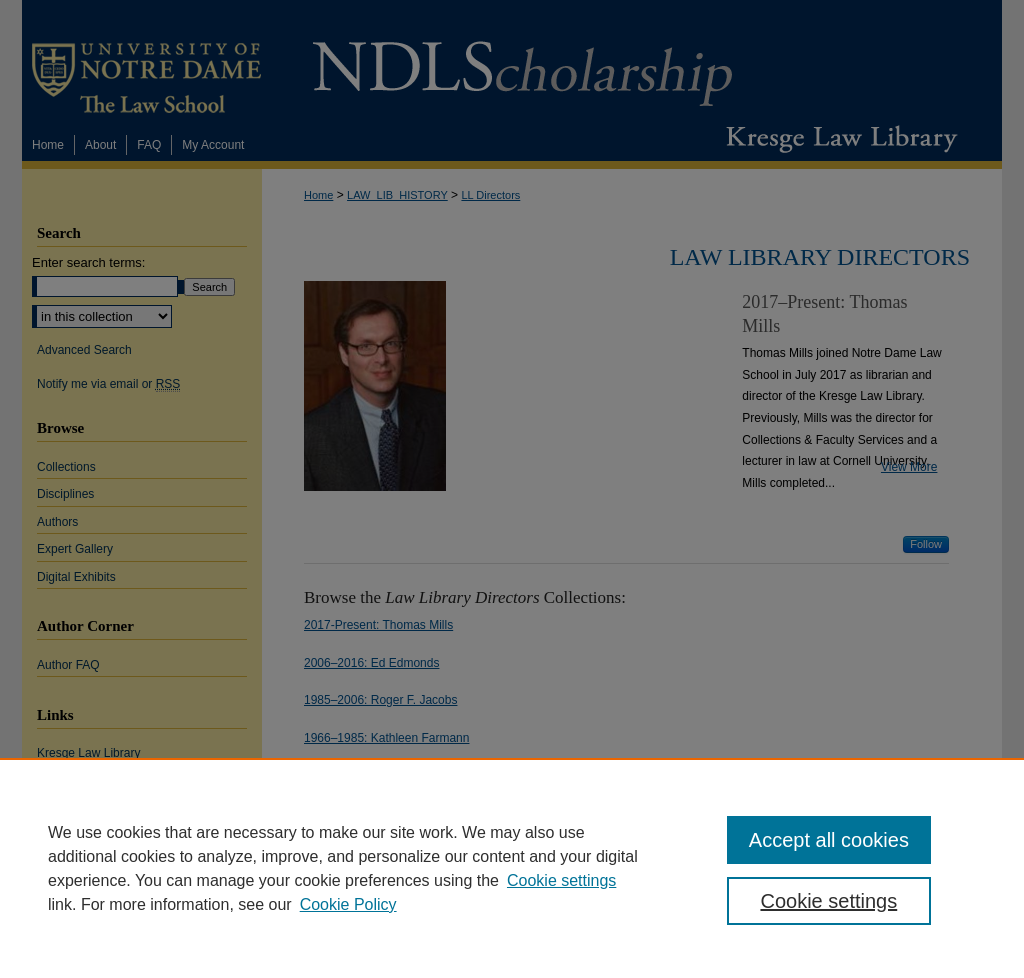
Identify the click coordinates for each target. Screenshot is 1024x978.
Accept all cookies (829, 840)
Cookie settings (561, 880)
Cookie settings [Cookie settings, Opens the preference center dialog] (828, 901)
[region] (512, 868)
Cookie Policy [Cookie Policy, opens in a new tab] (348, 904)
